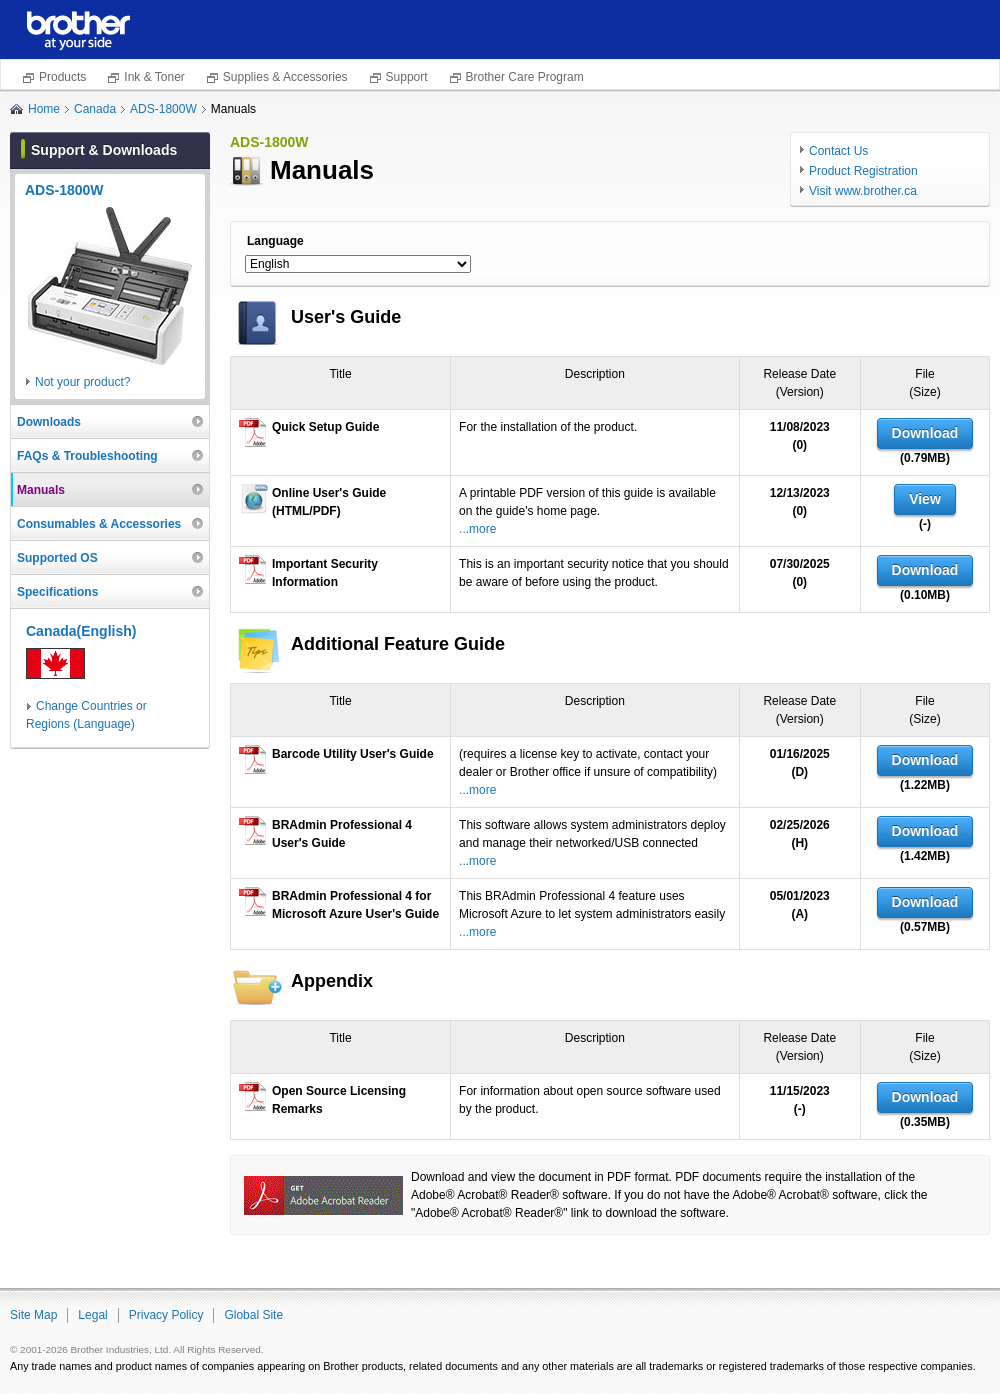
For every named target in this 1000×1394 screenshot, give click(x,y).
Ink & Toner (154, 77)
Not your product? (82, 382)
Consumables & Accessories (99, 524)
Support (407, 77)
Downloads (49, 422)
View (925, 499)
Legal (92, 1315)
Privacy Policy (166, 1315)
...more (477, 529)
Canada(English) (81, 631)
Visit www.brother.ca (863, 191)
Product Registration (863, 171)
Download (925, 433)
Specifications (57, 592)
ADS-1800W (163, 109)
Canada (95, 109)
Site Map (33, 1315)
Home (44, 109)
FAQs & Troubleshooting (87, 456)
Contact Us (838, 151)
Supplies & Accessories (285, 77)
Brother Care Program (525, 77)
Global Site (253, 1315)
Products (62, 77)
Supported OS (57, 558)
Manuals (41, 490)
